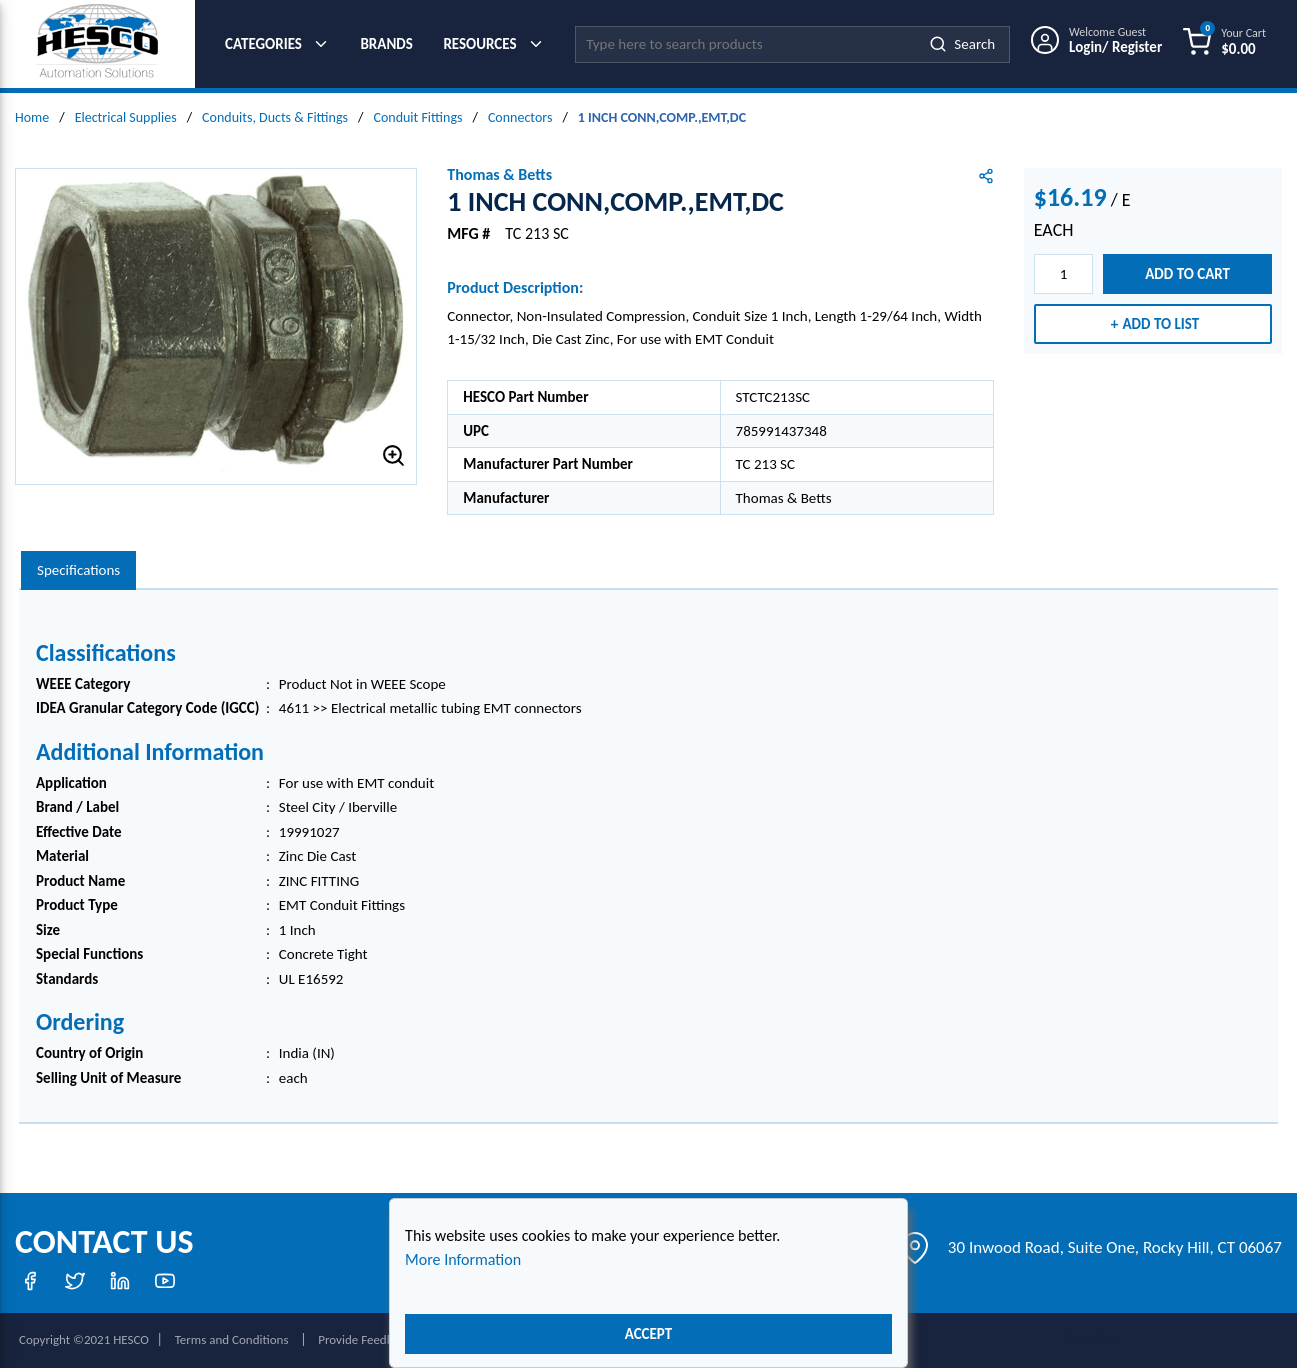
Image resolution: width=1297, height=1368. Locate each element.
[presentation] (78, 570)
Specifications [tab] (78, 570)
